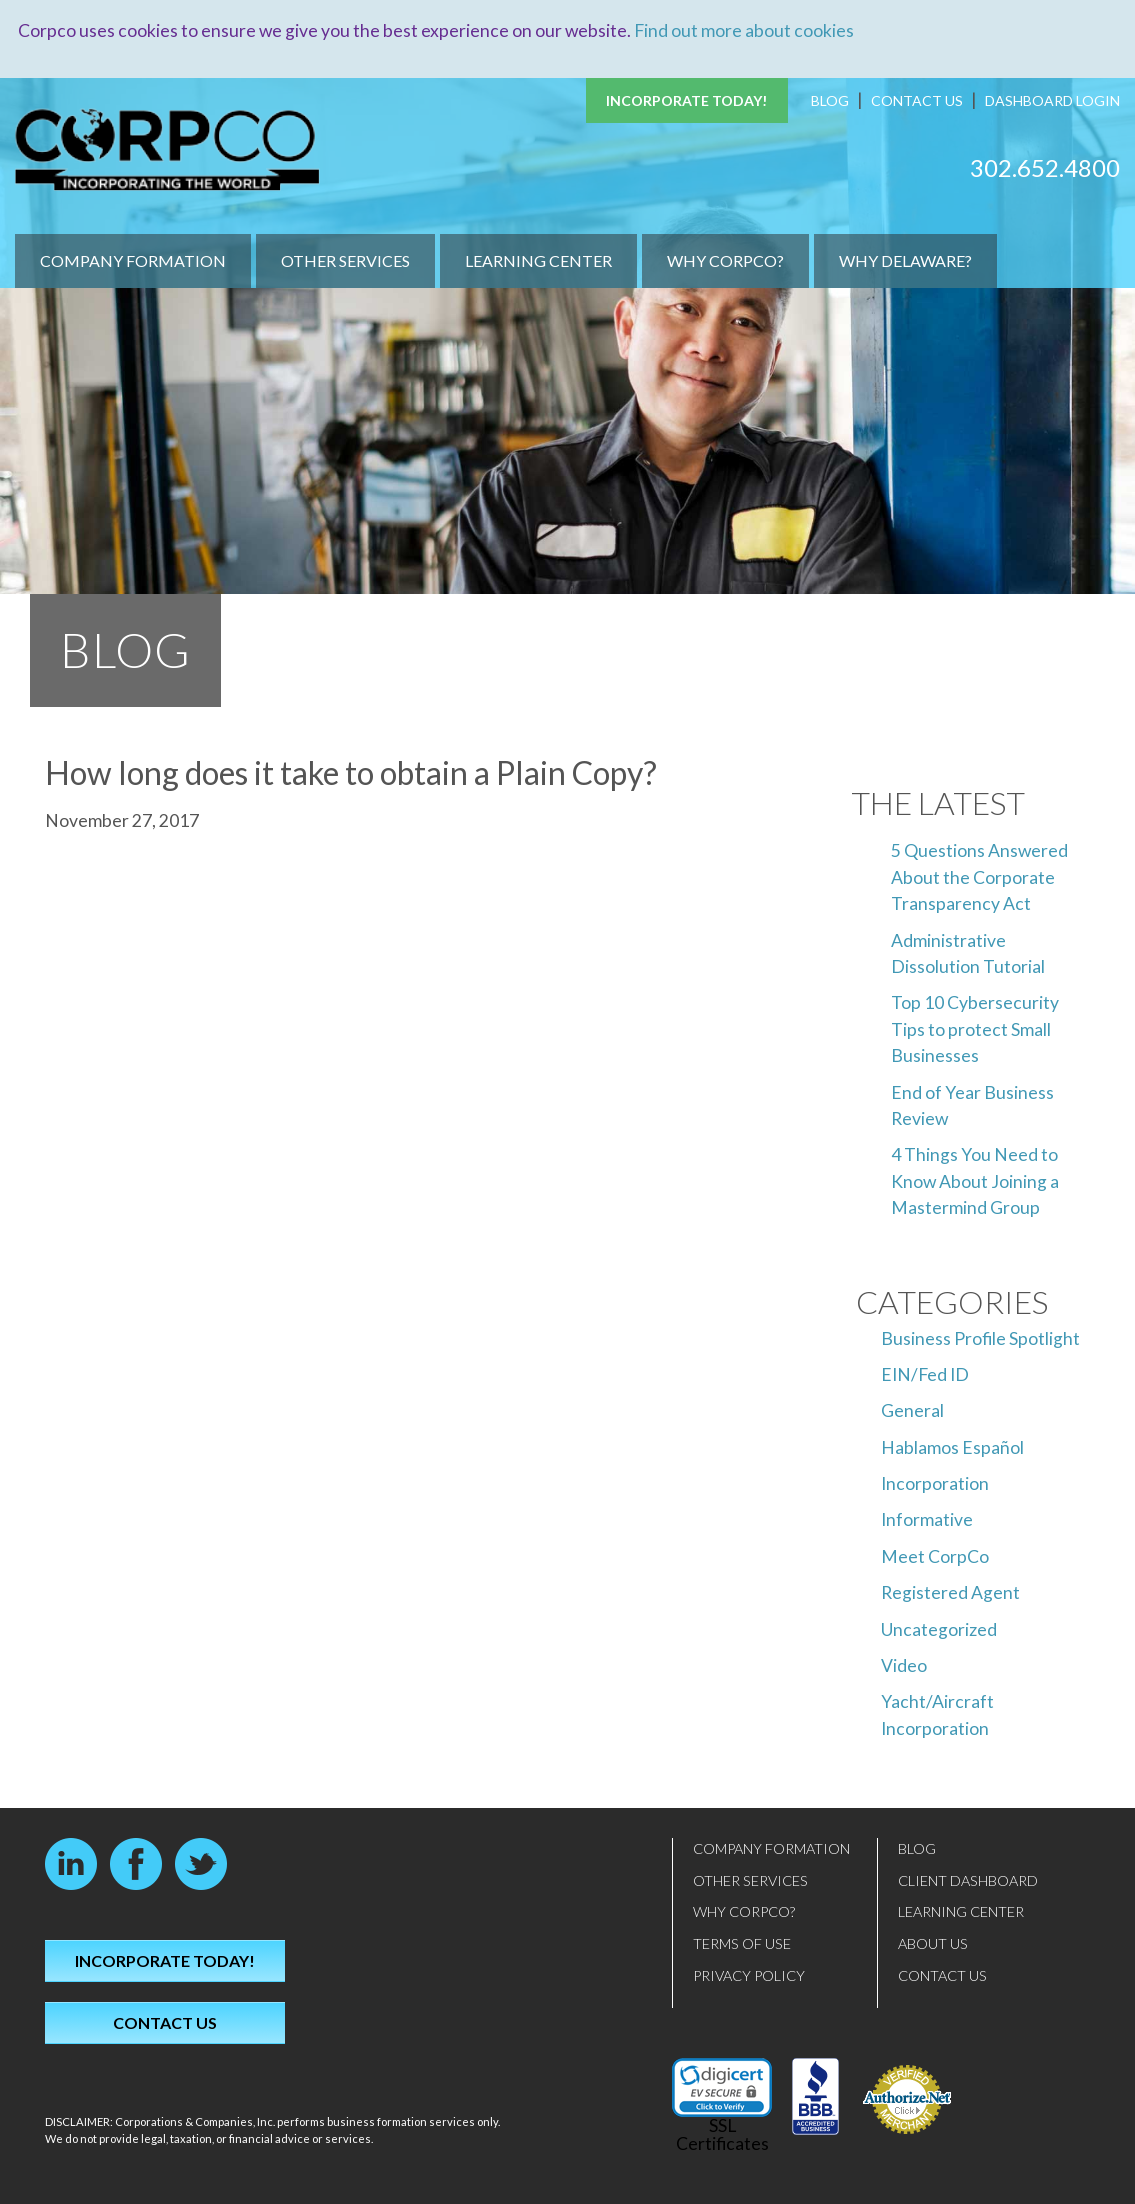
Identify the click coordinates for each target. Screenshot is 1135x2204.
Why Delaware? (905, 260)
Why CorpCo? (725, 260)
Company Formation (133, 260)
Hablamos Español (952, 1446)
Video (904, 1665)
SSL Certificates (722, 2134)
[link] (722, 2087)
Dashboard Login (1052, 100)
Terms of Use (742, 1943)
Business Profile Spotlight (980, 1337)
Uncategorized (939, 1628)
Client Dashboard (968, 1879)
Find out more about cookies (744, 30)
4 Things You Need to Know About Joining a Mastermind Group (975, 1181)
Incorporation (935, 1483)
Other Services (345, 260)
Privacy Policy (749, 1974)
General (912, 1410)
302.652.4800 (1045, 166)
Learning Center (538, 260)
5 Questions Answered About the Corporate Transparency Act (979, 877)
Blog (830, 100)
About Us (933, 1943)
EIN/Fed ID (925, 1373)
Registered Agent (950, 1592)
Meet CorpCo (935, 1555)
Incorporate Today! (687, 100)
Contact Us (917, 100)
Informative (927, 1519)
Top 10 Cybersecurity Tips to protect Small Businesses (975, 1029)
